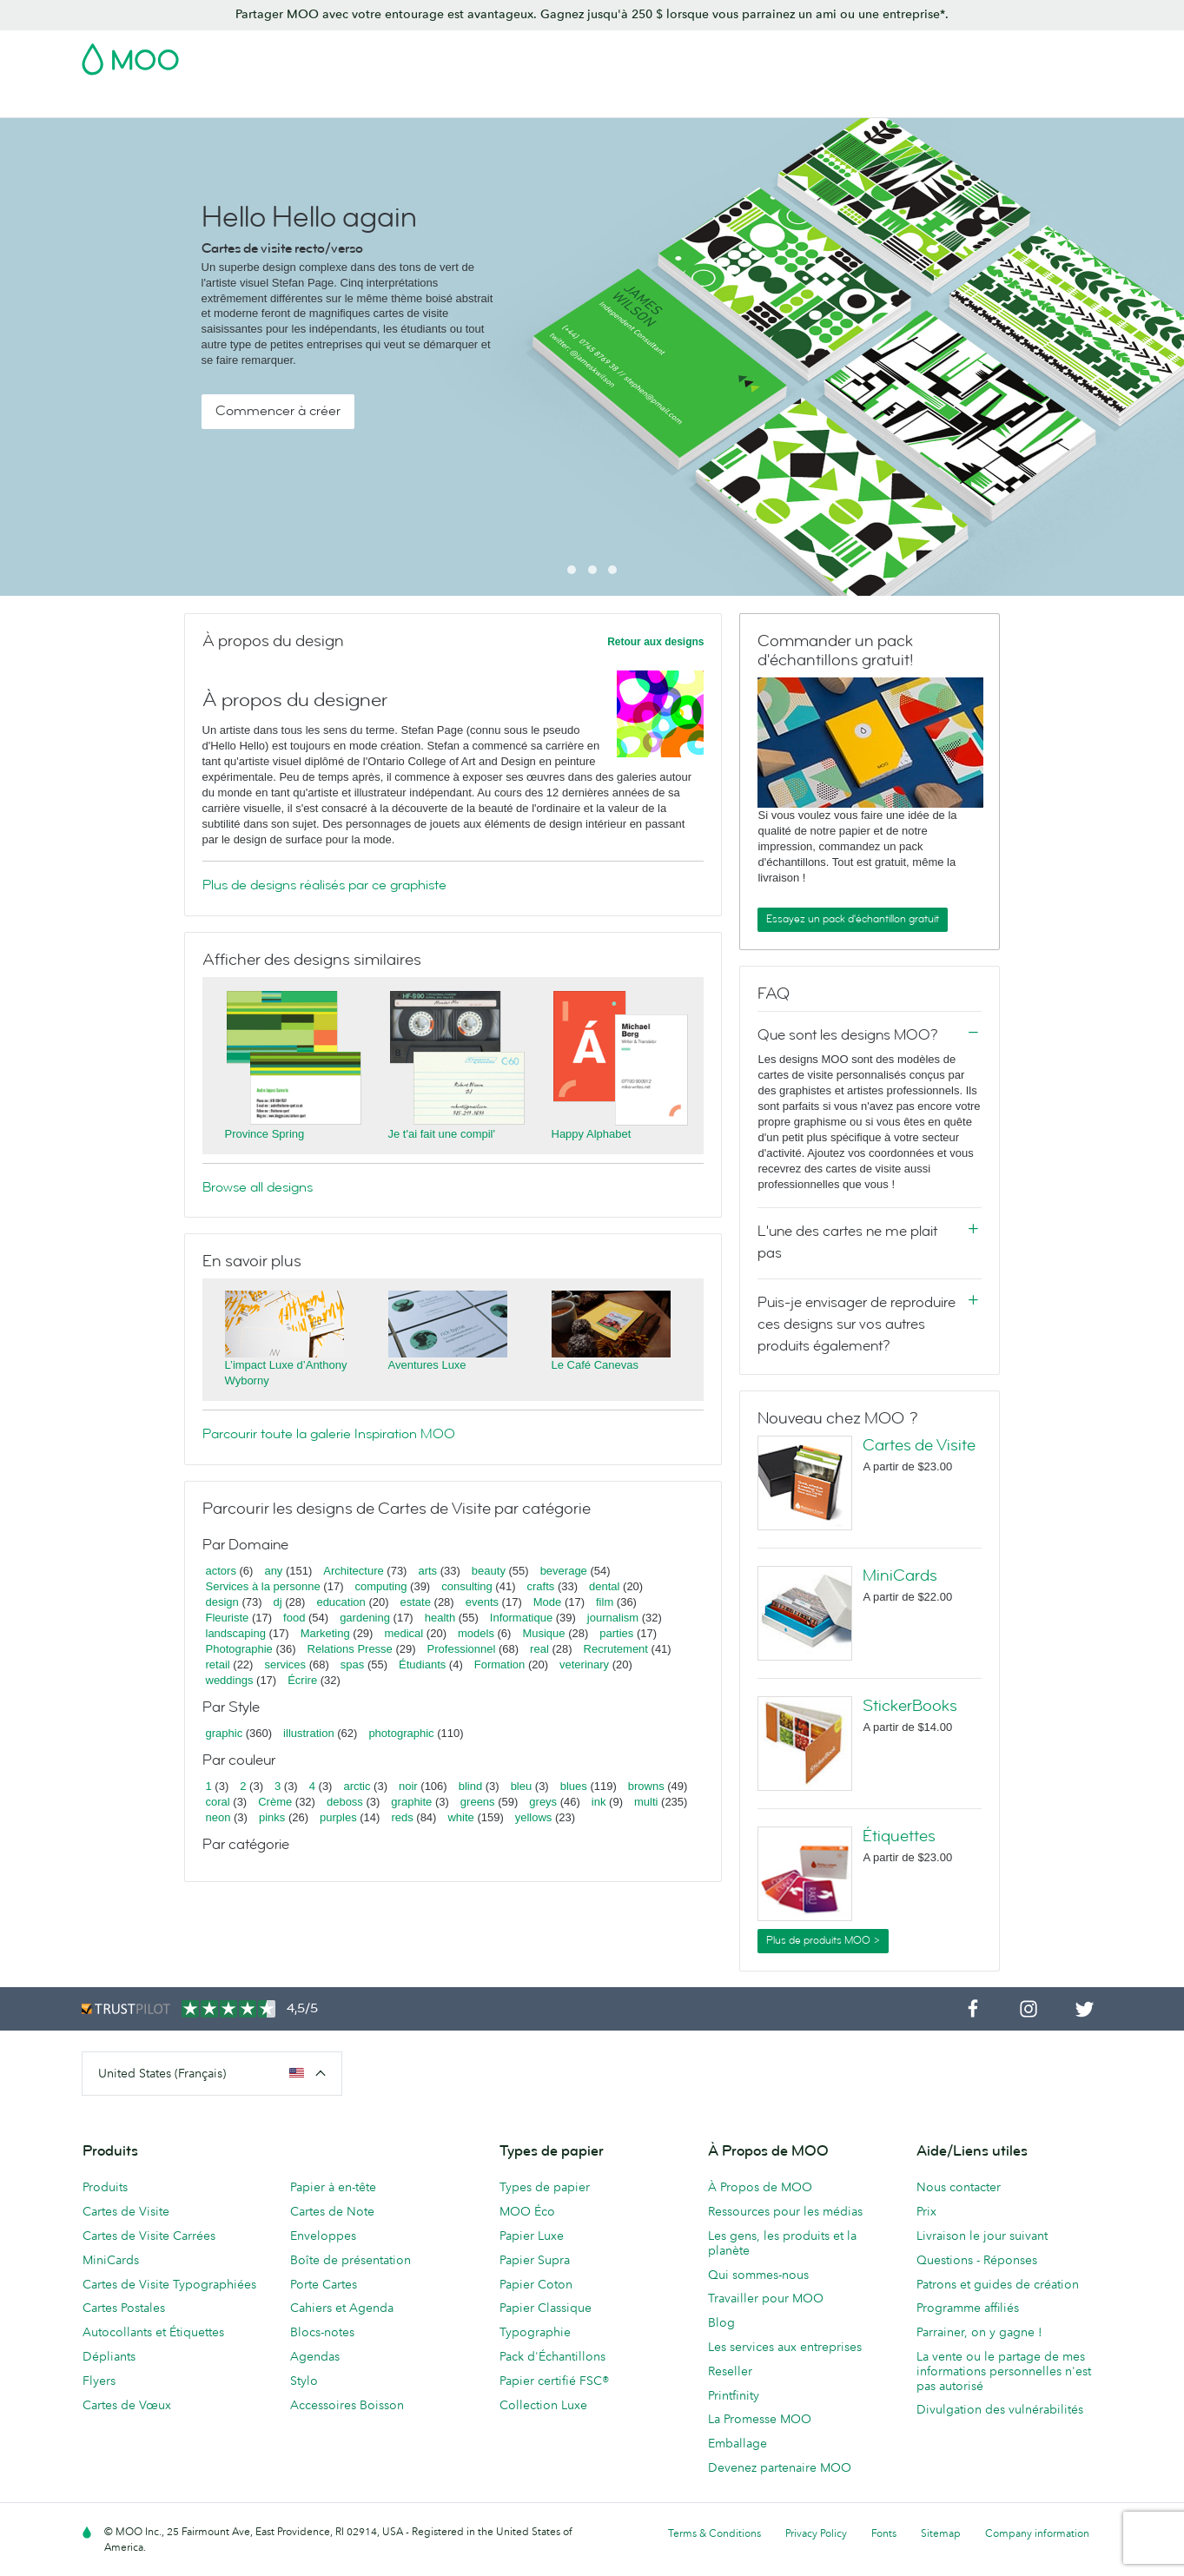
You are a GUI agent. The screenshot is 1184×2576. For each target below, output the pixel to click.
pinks (272, 1817)
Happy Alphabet (592, 1133)
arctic (356, 1786)
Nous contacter (958, 2187)
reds (402, 1817)
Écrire (302, 1680)
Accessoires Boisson (347, 2405)
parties (616, 1633)
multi (646, 1801)
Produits (105, 2187)
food (294, 1617)
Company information (1037, 2533)
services (285, 1664)
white (460, 1817)
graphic (224, 1733)
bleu (521, 1786)
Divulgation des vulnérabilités (999, 2409)
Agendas (315, 2356)
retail (218, 1664)
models (476, 1633)
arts (427, 1570)
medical (403, 1633)
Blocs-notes (322, 2332)
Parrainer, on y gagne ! (979, 2332)
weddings (230, 1680)
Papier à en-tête (333, 2187)
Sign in (890, 54)
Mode (547, 1601)
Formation (500, 1664)
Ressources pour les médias (785, 2211)
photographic (400, 1733)
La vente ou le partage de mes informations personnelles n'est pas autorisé (1003, 2371)
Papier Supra (534, 2260)
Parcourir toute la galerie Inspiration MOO (328, 1433)
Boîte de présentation (350, 2260)
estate (415, 1601)
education (340, 1601)
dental (604, 1586)
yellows (533, 1817)
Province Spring (265, 1133)
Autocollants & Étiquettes (372, 102)
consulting (467, 1586)
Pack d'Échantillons (737, 54)
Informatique (521, 1617)
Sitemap (941, 2533)
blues (573, 1786)
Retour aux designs (655, 642)
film (604, 1601)
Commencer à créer (278, 410)
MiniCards (900, 1575)
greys (543, 1801)
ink (599, 1801)
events (482, 1601)
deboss (345, 1801)
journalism (612, 1617)
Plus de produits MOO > (823, 1940)
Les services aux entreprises (785, 2347)
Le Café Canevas (595, 1364)
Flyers (99, 2380)
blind (470, 1786)
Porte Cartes (323, 2284)
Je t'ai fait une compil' (441, 1133)
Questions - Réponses (976, 2260)
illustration (308, 1733)
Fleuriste (227, 1617)
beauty (489, 1570)
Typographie (535, 2332)
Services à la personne (263, 1586)
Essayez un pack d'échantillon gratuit (852, 919)
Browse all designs (257, 1187)
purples (338, 1817)
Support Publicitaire (521, 102)
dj (278, 1601)
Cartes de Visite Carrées (149, 2235)
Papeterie (626, 102)
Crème (275, 1801)
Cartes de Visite (127, 102)
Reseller (730, 2371)
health (440, 1617)
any (273, 1570)
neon (218, 1817)
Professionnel (461, 1648)
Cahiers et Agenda (342, 2307)
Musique (545, 1633)
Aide (995, 102)
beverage (563, 1570)
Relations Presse (350, 1648)
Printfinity (733, 2395)
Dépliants (109, 2356)
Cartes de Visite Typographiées (169, 2284)
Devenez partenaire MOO (779, 2467)
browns (646, 1786)
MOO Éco (527, 2211)
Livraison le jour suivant (982, 2235)
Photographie (239, 1648)
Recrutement (616, 1648)
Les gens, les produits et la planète (782, 2243)
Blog (950, 102)
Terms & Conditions (714, 2533)
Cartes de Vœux (127, 2405)
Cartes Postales (235, 102)
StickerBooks (910, 1705)
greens (477, 1801)
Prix (926, 2211)
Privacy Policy (816, 2533)
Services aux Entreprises (848, 102)
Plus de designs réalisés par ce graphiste (324, 885)
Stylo (304, 2380)
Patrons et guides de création (997, 2284)
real (539, 1648)
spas (352, 1664)
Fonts (883, 2533)
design (222, 1601)
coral (218, 1801)
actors (221, 1570)
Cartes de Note (332, 2211)
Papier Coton (535, 2284)
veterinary (584, 1664)
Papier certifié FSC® (554, 2380)
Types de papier (544, 2187)
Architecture (353, 1570)
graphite (411, 1801)
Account (832, 54)
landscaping (236, 1633)
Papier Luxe (531, 2235)
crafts (540, 1586)
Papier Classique (545, 2307)
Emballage (737, 2443)
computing (380, 1586)
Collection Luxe (543, 2405)
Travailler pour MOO (766, 2298)
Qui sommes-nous (758, 2274)
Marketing (325, 1633)
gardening (365, 1617)
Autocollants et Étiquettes (153, 2332)
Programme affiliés (967, 2307)
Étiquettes (899, 1836)
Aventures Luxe (427, 1364)
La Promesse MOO (759, 2419)
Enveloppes (323, 2235)
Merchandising (716, 102)
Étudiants (422, 1664)
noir (408, 1786)
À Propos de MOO (760, 2187)
